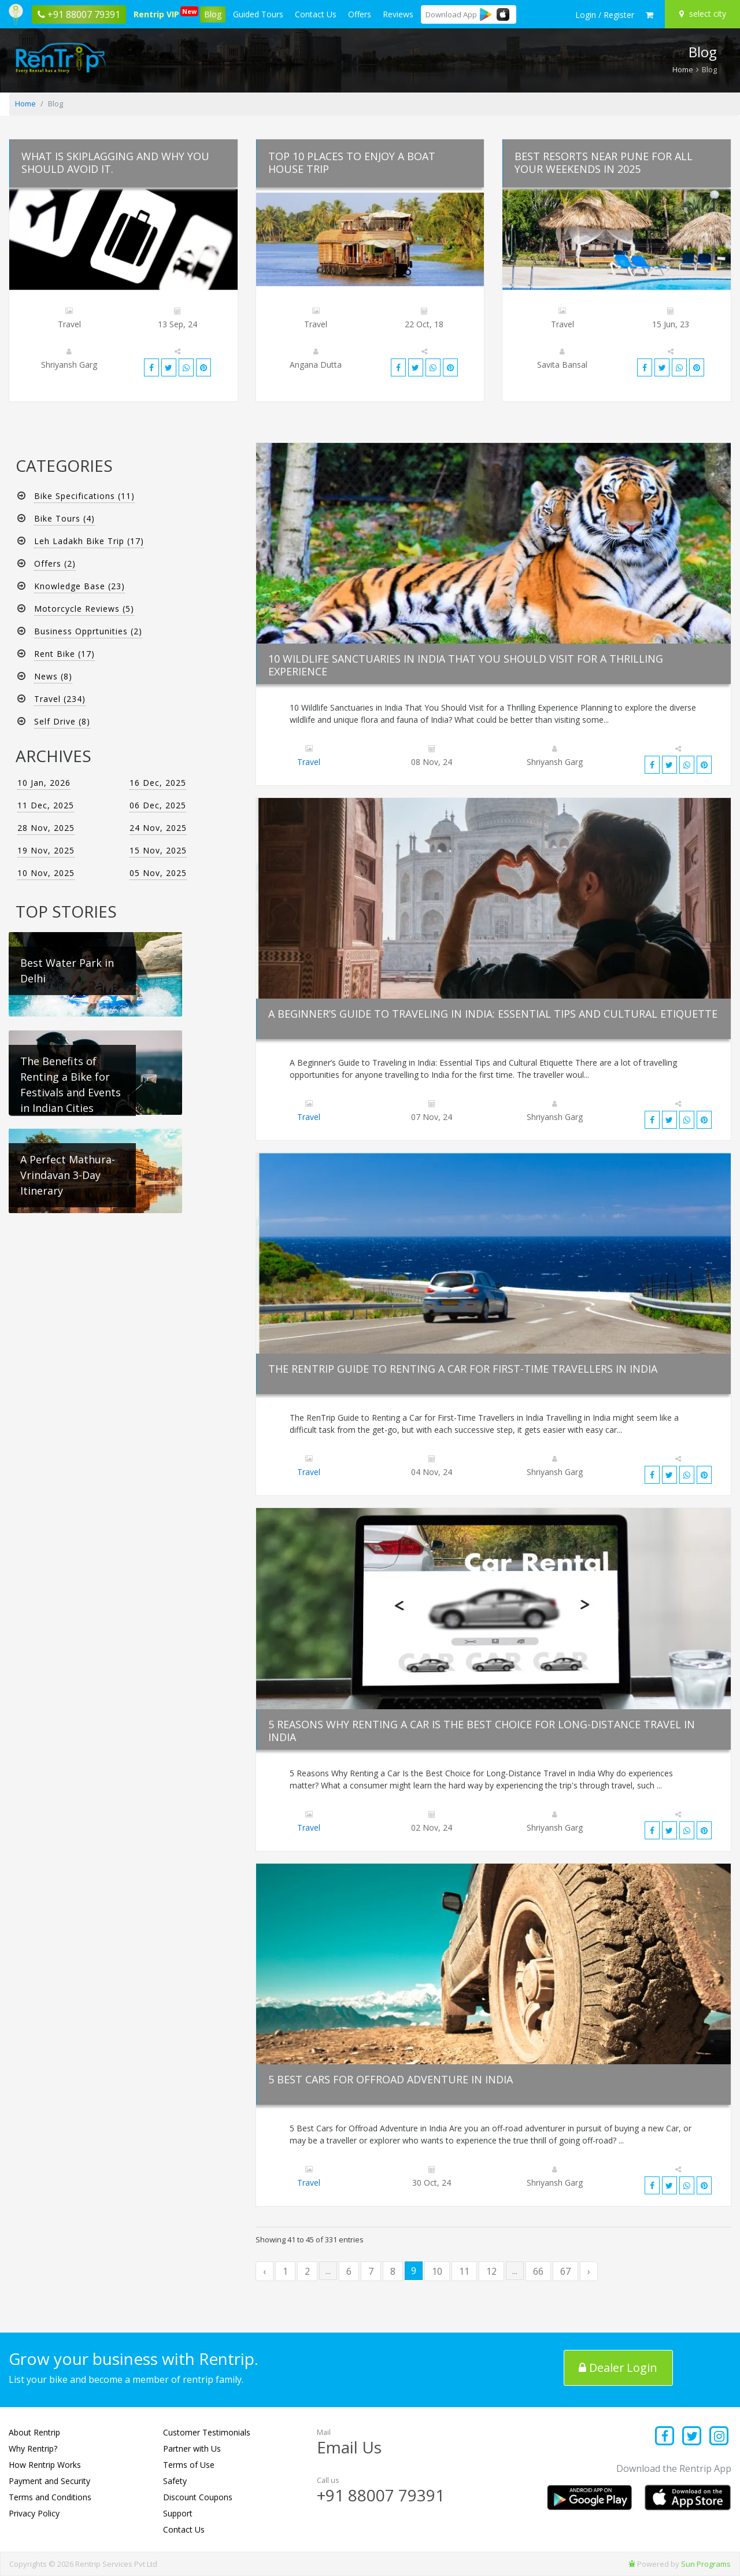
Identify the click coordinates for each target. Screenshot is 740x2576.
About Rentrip (34, 2432)
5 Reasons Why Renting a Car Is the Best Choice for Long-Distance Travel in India (481, 1730)
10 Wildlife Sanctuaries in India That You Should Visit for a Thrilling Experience (465, 665)
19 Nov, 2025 (46, 850)
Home (682, 69)
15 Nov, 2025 (158, 850)
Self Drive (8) (62, 721)
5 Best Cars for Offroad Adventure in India (390, 2079)
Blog (212, 14)
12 (491, 2271)
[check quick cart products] (649, 15)
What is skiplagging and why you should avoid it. (115, 162)
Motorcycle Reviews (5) (84, 608)
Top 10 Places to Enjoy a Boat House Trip (351, 162)
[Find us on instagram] (718, 2437)
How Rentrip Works (45, 2464)
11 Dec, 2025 (45, 805)
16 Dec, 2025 (158, 782)
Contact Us (315, 14)
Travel (308, 761)
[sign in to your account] (604, 15)
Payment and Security (49, 2480)
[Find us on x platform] (692, 2437)
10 (437, 2271)
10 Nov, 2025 (46, 872)
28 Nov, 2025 (46, 827)
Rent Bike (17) (64, 653)
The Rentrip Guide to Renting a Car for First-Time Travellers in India (462, 1369)
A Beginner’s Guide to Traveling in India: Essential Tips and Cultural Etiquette (492, 1014)
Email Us (349, 2447)
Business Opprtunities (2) (88, 631)
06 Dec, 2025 (158, 805)
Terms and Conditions (50, 2497)
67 (565, 2271)
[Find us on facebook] (665, 2437)
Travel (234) (60, 698)
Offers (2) (55, 563)
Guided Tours (258, 14)
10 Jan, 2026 (44, 782)
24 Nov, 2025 (158, 827)
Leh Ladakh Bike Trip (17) (89, 540)
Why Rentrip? (33, 2448)
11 (464, 2271)
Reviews (398, 14)
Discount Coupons (197, 2497)
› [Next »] (588, 2271)
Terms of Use (188, 2464)
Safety (175, 2480)
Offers (359, 14)
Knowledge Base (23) (79, 586)
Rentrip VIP (158, 13)
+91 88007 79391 (381, 2495)
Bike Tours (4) (64, 518)
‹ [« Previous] (264, 2271)
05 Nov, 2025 (158, 872)
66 (538, 2271)
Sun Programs (706, 2564)
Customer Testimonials (206, 2432)
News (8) (53, 676)
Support (178, 2513)
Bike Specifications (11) (84, 495)
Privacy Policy (34, 2513)
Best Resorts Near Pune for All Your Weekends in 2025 (604, 162)
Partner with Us (192, 2448)
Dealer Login (618, 2367)
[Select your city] (704, 14)
